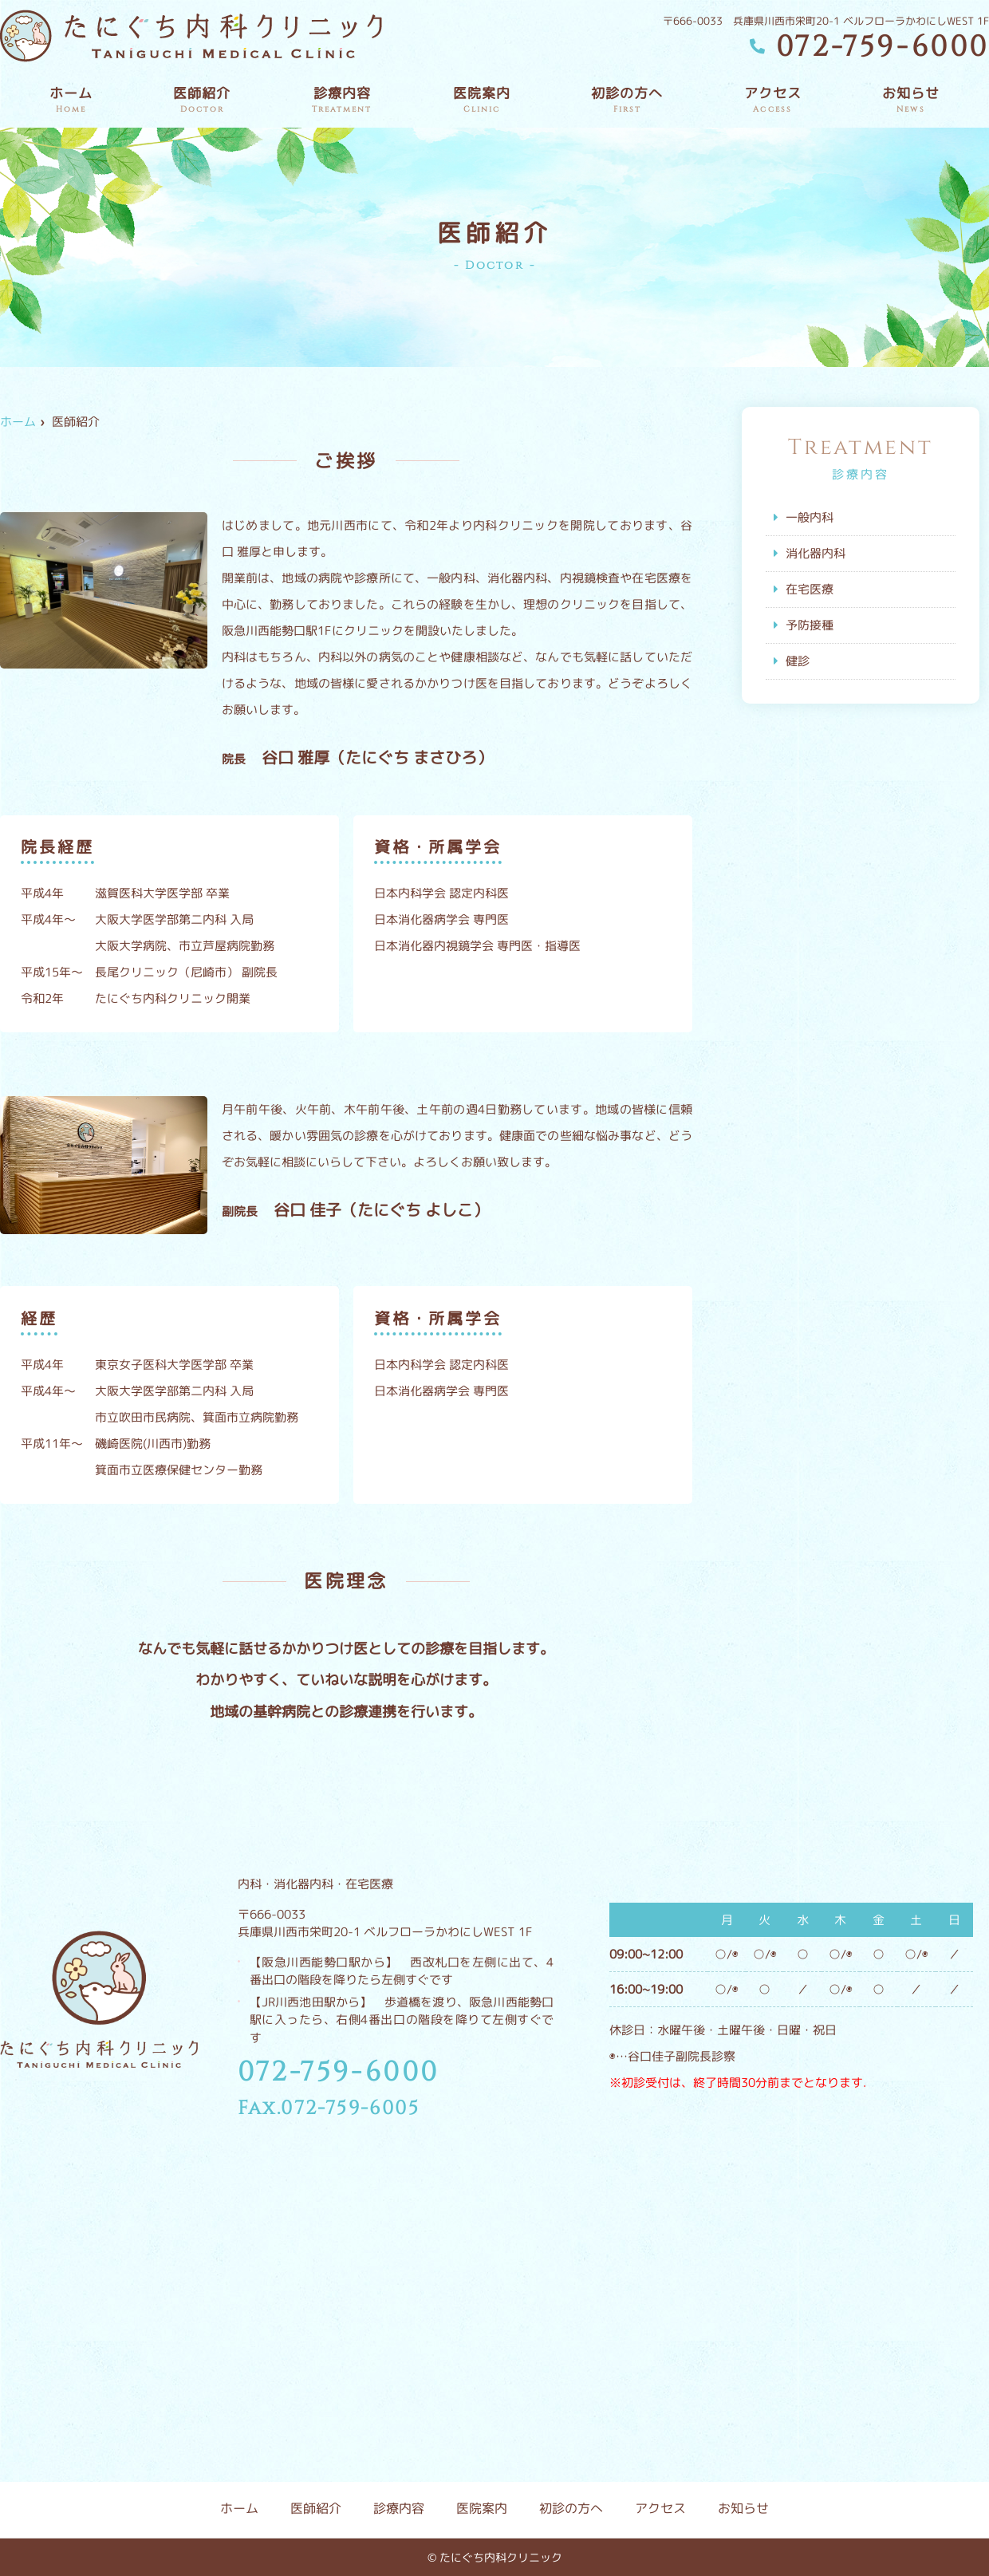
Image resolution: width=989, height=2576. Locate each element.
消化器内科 (815, 553)
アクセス (773, 100)
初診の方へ (627, 100)
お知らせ (911, 100)
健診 (798, 661)
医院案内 (481, 100)
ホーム (71, 100)
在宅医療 (809, 589)
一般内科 (809, 517)
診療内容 (342, 100)
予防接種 (809, 625)
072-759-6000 (338, 2072)
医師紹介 (202, 100)
